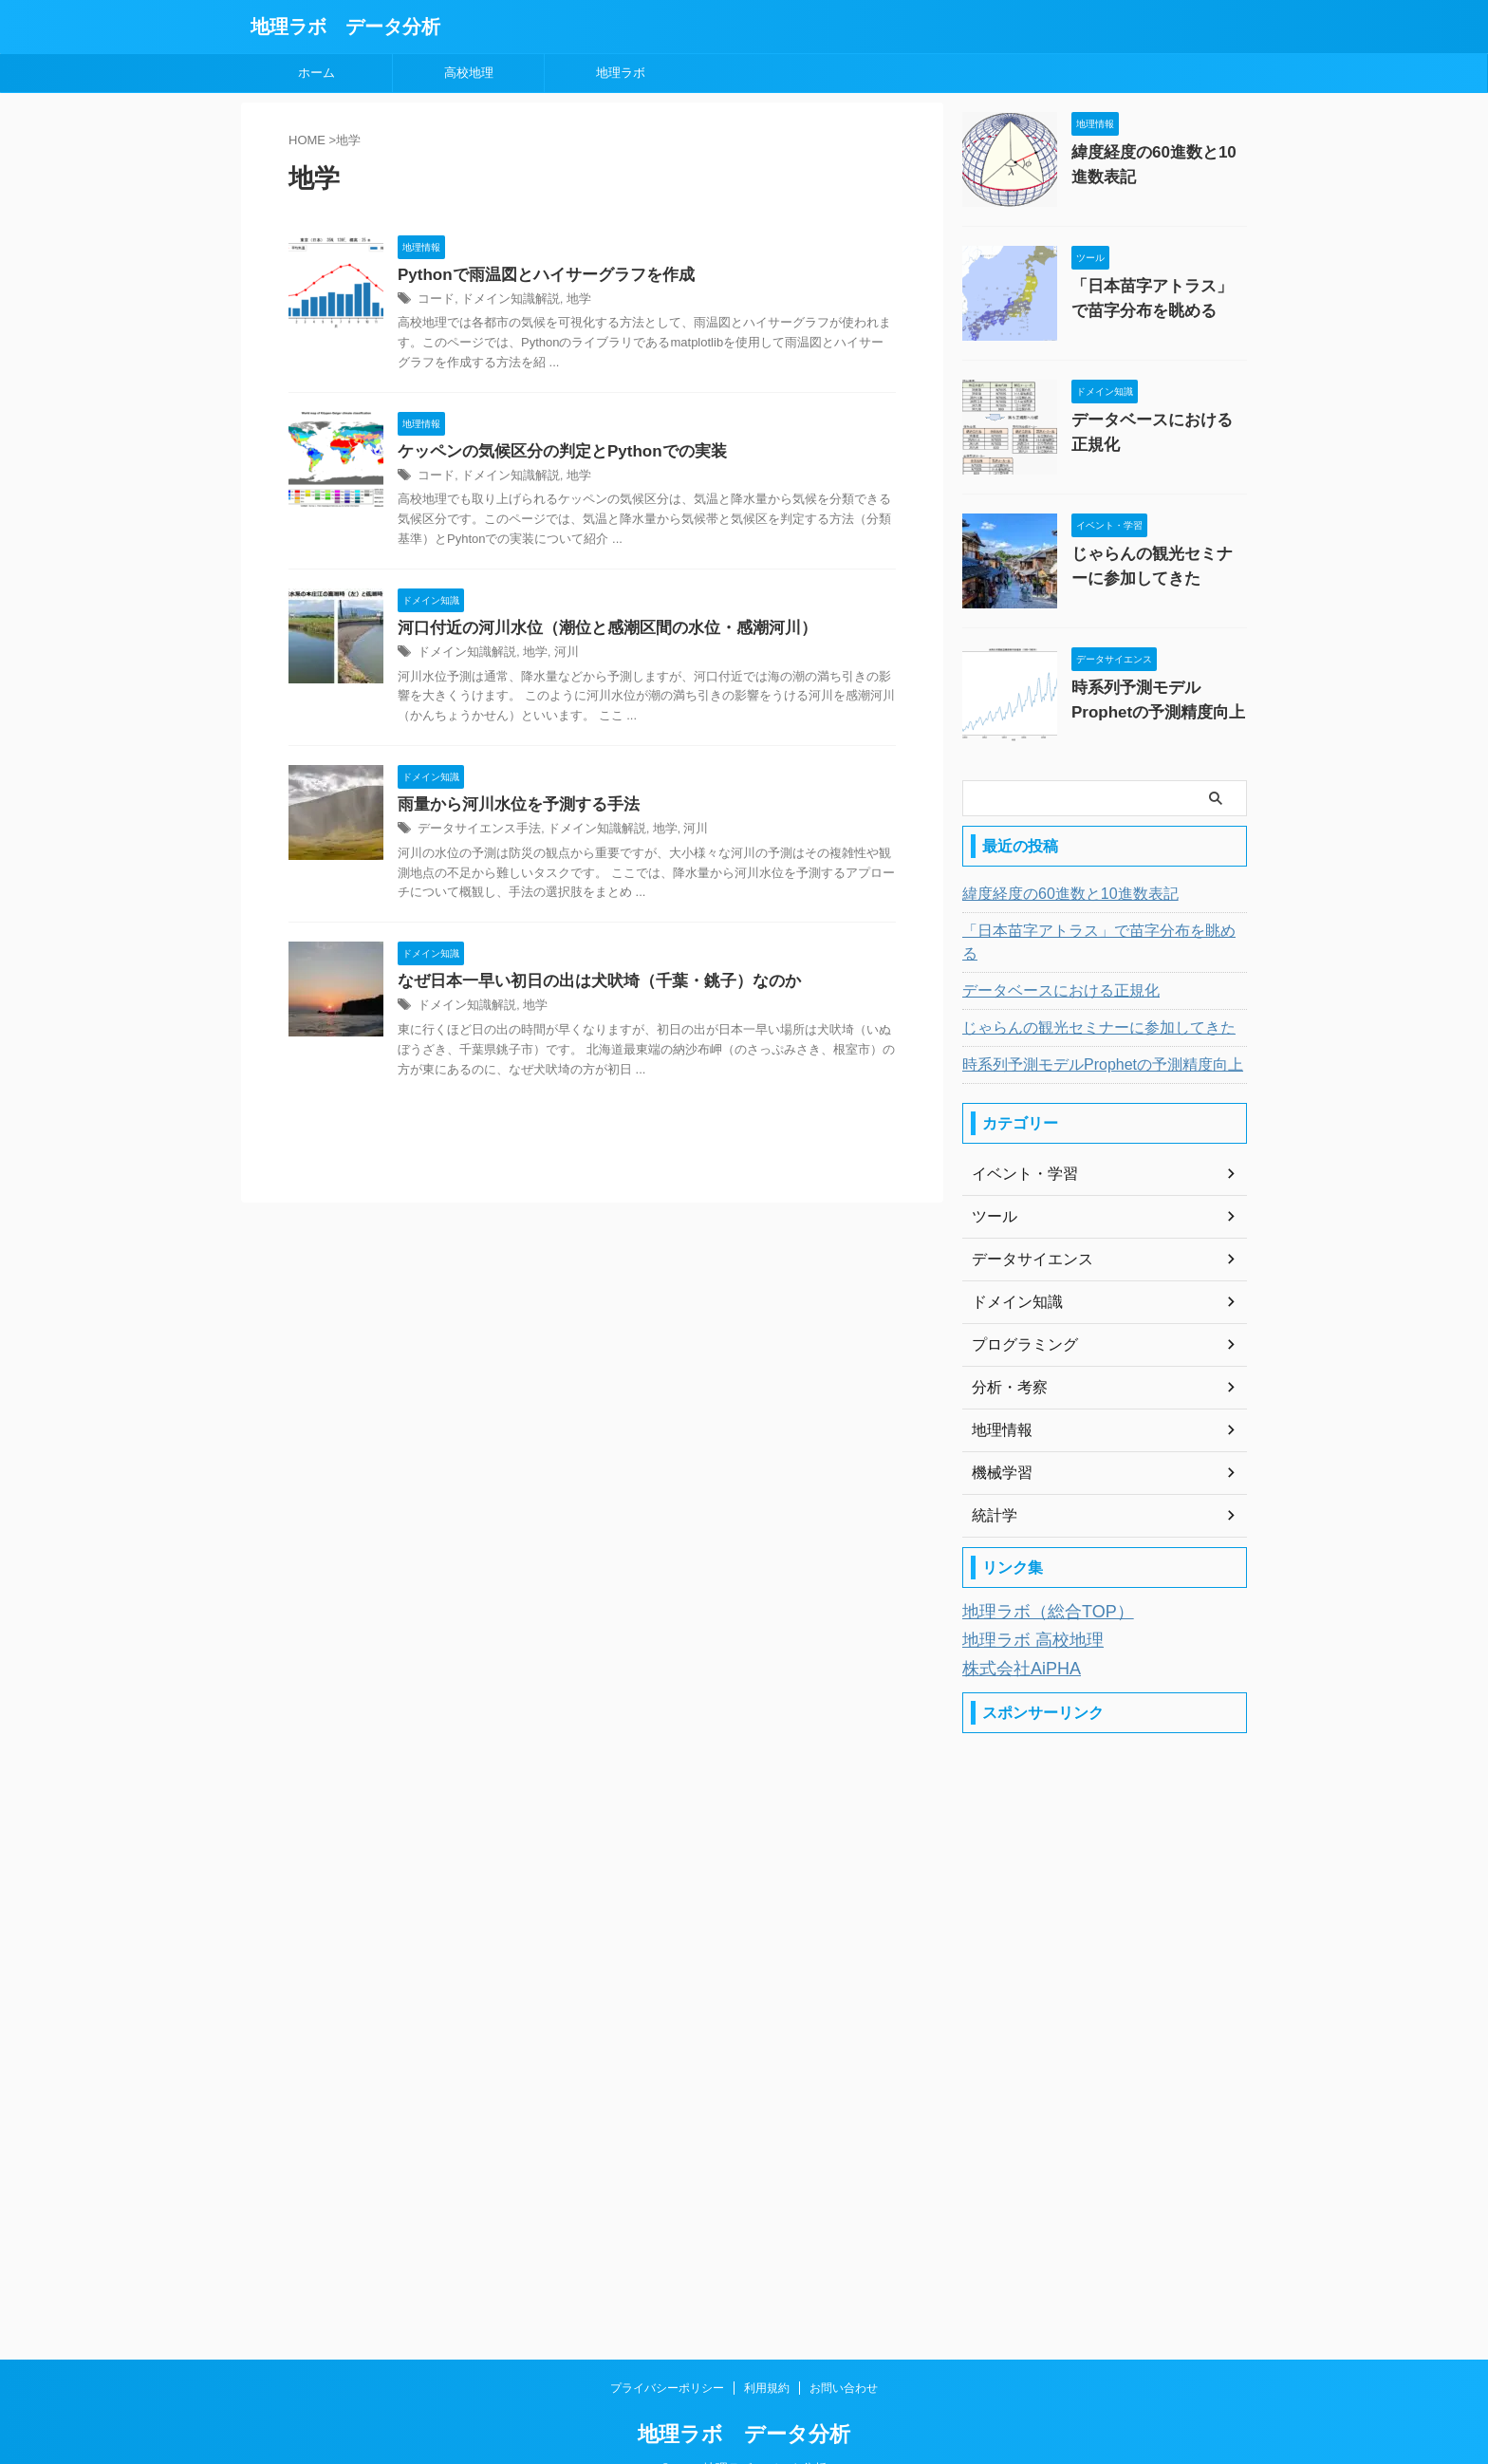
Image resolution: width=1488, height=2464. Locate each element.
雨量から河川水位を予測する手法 (511, 810)
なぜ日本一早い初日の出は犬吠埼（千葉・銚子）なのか (587, 988)
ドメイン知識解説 (503, 301)
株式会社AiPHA (1011, 1639)
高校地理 (468, 72)
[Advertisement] (1104, 1996)
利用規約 (767, 2356)
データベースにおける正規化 (1157, 418)
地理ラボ (620, 72)
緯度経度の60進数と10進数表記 (1056, 894)
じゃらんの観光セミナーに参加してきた (1081, 1005)
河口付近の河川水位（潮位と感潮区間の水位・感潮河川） (595, 632)
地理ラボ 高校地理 (1021, 1613)
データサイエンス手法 (474, 835)
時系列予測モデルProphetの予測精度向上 (1085, 1042)
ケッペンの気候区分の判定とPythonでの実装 (552, 453)
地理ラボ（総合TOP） (1034, 1587)
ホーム (316, 72)
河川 (556, 656)
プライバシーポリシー (667, 2356)
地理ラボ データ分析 (345, 26)
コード (435, 301)
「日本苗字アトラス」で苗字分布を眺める (1088, 931)
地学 (567, 301)
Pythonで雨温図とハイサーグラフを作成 (537, 276)
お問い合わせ (843, 2356)
